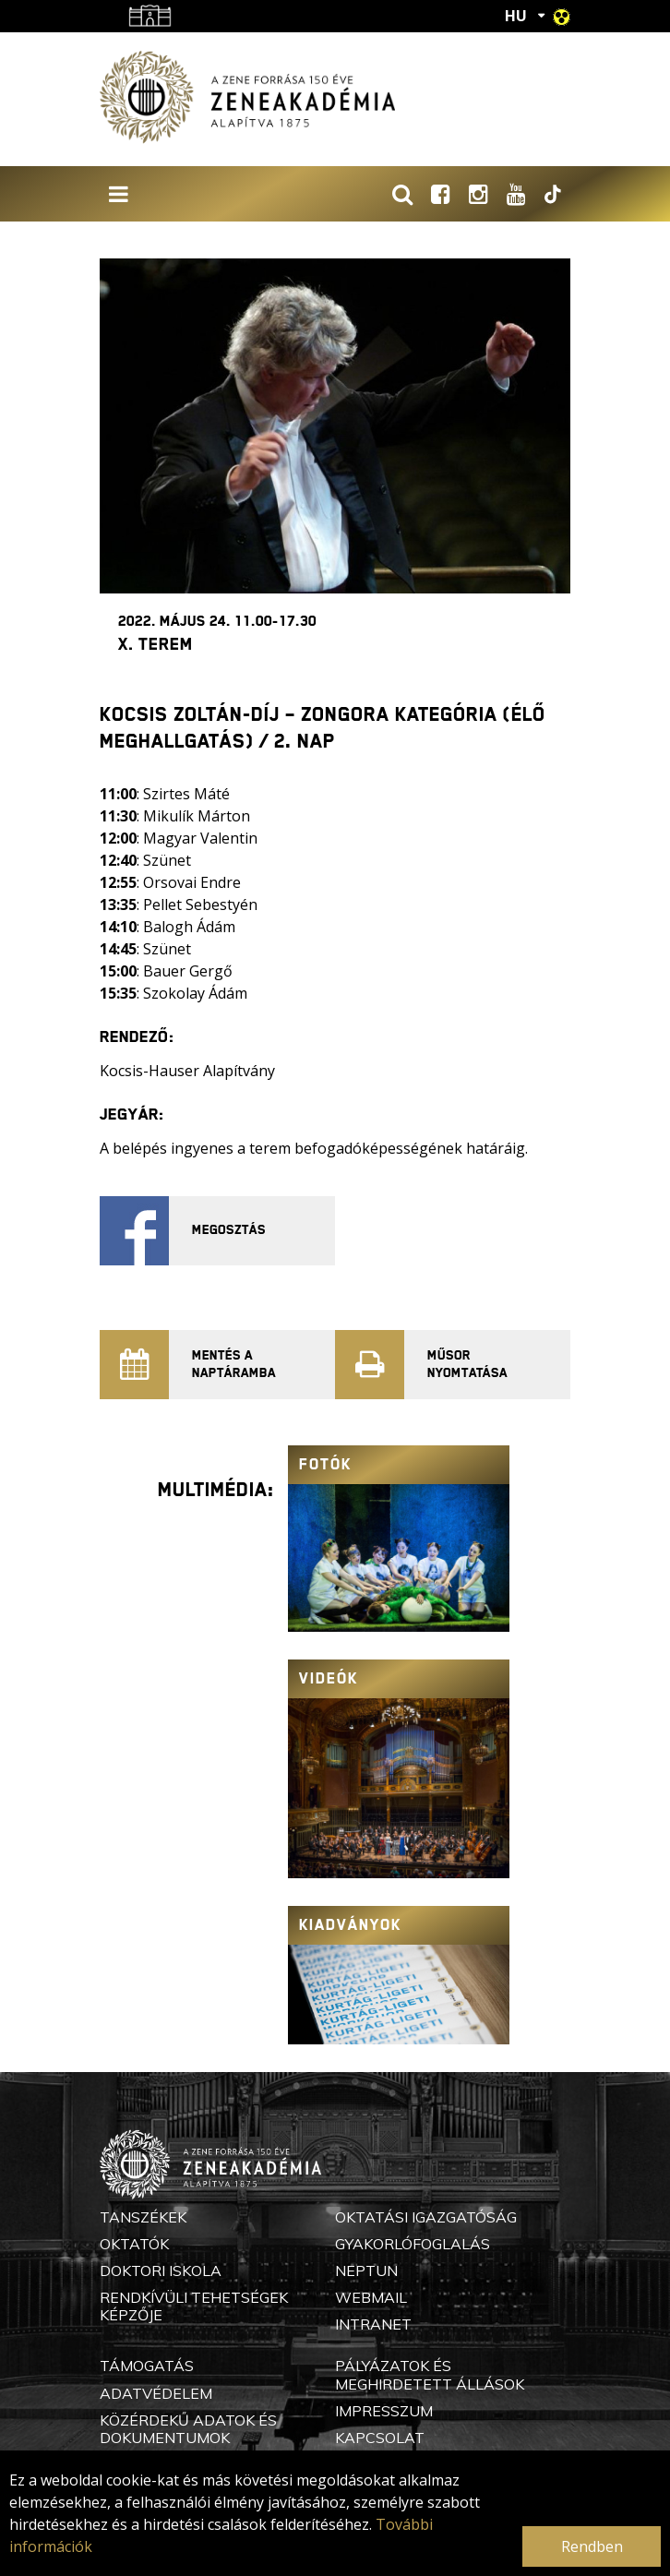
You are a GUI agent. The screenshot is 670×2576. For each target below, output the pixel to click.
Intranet (373, 2324)
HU (516, 16)
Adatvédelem (156, 2393)
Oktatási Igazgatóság (426, 2217)
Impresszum (384, 2411)
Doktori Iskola (160, 2270)
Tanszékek (143, 2217)
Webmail (371, 2297)
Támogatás (147, 2365)
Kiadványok (350, 1925)
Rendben (592, 2546)
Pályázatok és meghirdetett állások (429, 2374)
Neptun (366, 2270)
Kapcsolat (380, 2437)
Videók (328, 1678)
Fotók (325, 1464)
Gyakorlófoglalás (412, 2244)
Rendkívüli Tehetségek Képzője (194, 2306)
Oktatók (134, 2244)
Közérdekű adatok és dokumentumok (188, 2429)
